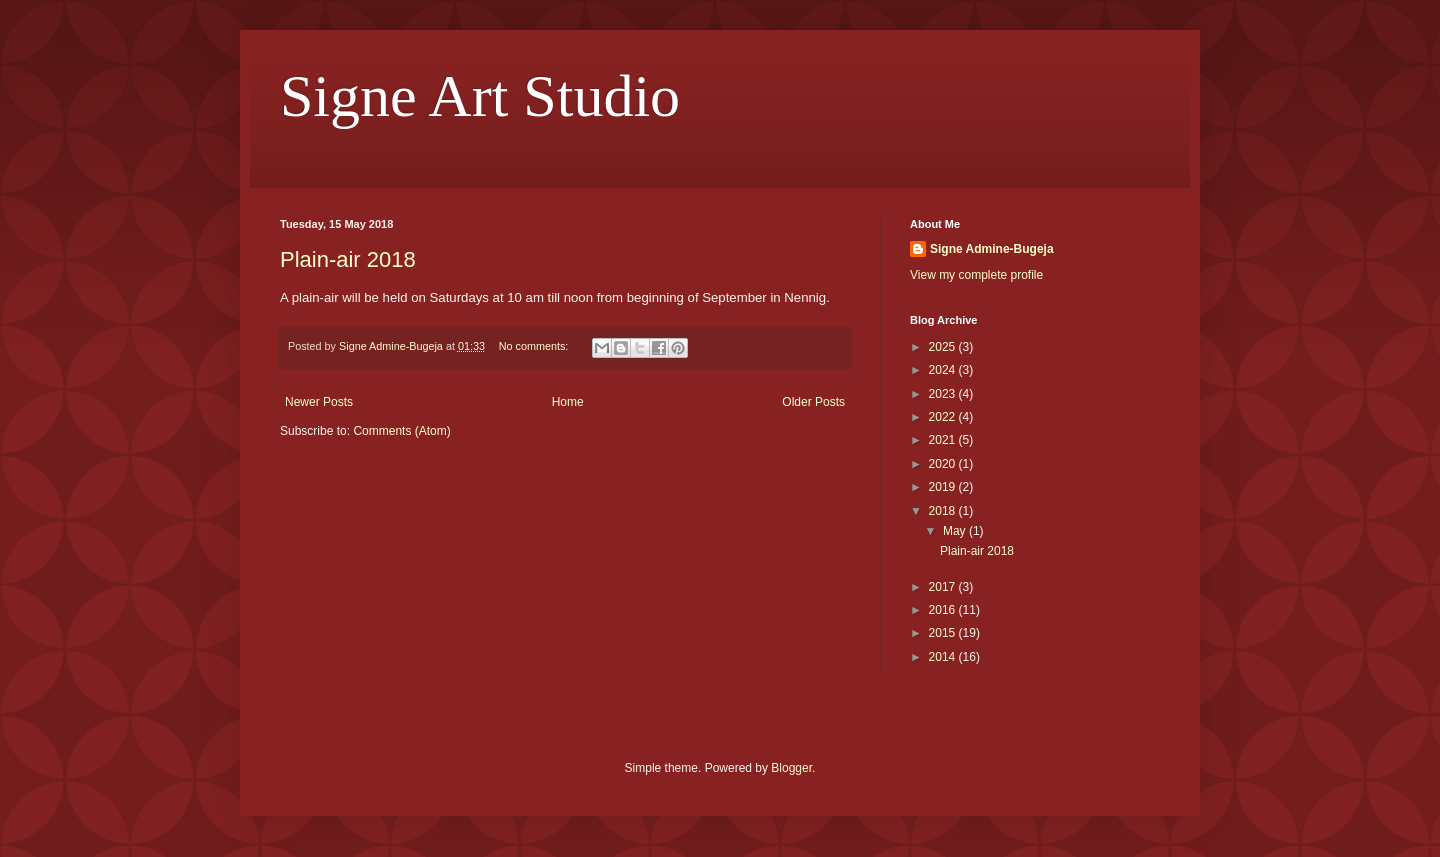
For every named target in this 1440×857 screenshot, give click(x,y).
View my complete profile (976, 275)
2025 (944, 347)
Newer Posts (319, 402)
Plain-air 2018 (348, 259)
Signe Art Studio (480, 96)
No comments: (535, 346)
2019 (944, 487)
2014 (944, 657)
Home (568, 402)
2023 (944, 394)
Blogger (791, 768)
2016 (944, 610)
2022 (944, 417)
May (956, 531)
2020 (944, 464)
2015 (944, 633)
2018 (944, 511)
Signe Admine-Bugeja (992, 249)
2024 (944, 370)
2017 (944, 587)
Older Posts (813, 402)
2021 (944, 440)
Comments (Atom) (401, 431)
